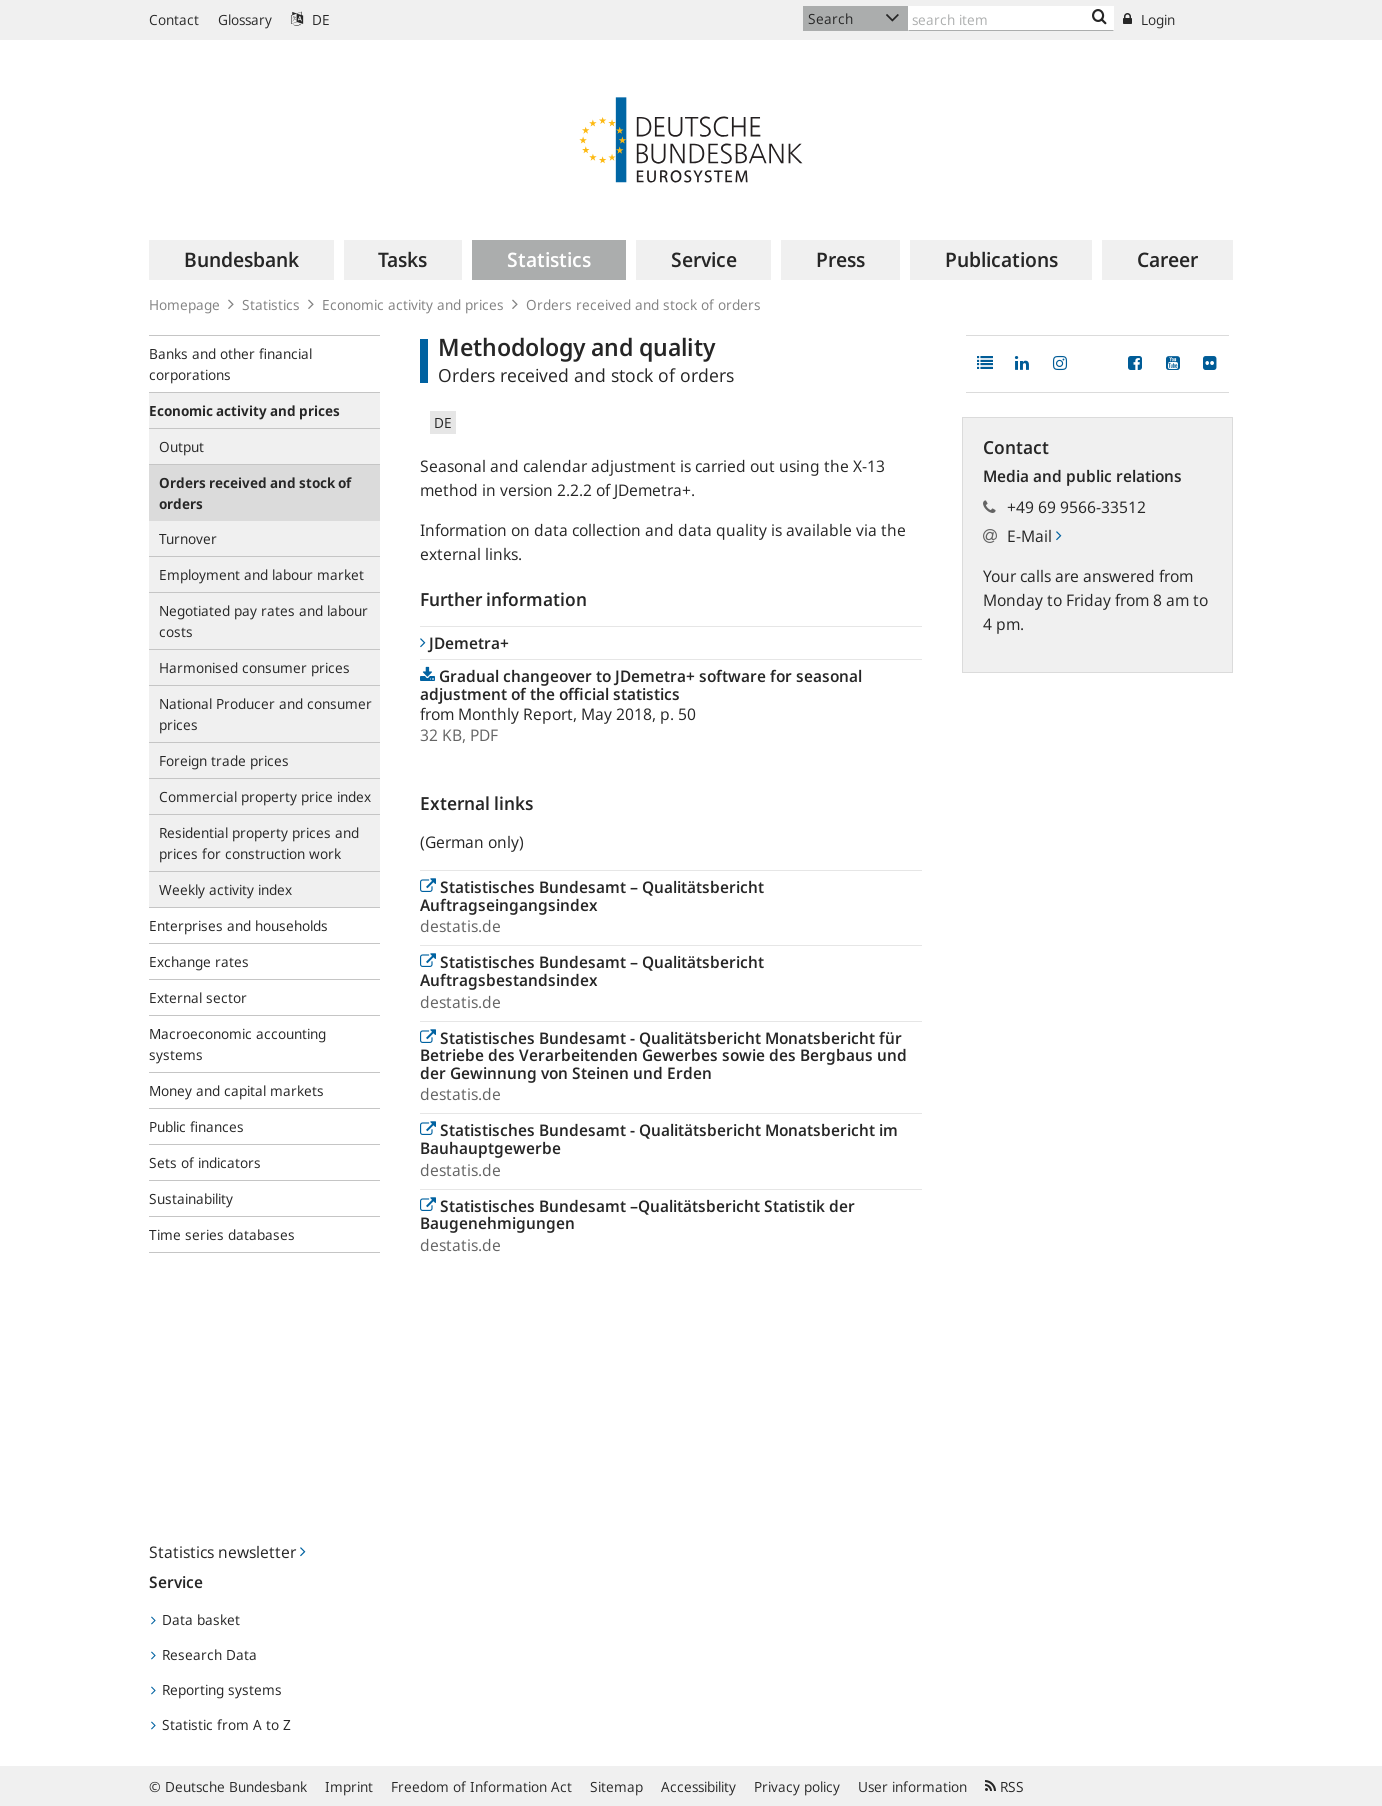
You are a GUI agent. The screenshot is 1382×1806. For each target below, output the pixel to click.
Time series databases (222, 1234)
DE (310, 19)
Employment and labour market (261, 574)
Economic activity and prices (413, 304)
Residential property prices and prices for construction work (259, 843)
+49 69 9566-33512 (1076, 507)
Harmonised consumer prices (254, 667)
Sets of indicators (205, 1162)
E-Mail (1034, 536)
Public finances (196, 1126)
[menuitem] (241, 260)
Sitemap (616, 1786)
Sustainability (191, 1198)
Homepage (184, 304)
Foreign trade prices (224, 760)
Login (1149, 19)
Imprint (349, 1786)
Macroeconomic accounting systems (237, 1044)
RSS (1004, 1786)
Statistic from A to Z (221, 1724)
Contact (174, 19)
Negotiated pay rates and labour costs (263, 621)
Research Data (204, 1654)
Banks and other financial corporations (230, 364)
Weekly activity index (225, 889)
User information (912, 1786)
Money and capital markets (236, 1090)
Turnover (188, 538)
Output (181, 446)
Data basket (195, 1619)
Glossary (245, 19)
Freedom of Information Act (481, 1786)
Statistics (271, 304)
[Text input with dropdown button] (1011, 18)
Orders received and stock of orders (643, 304)
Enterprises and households (238, 925)
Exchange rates (199, 961)
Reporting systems (216, 1689)
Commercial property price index (265, 796)
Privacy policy (797, 1786)
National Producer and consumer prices (265, 714)
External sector (198, 997)
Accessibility (698, 1786)
